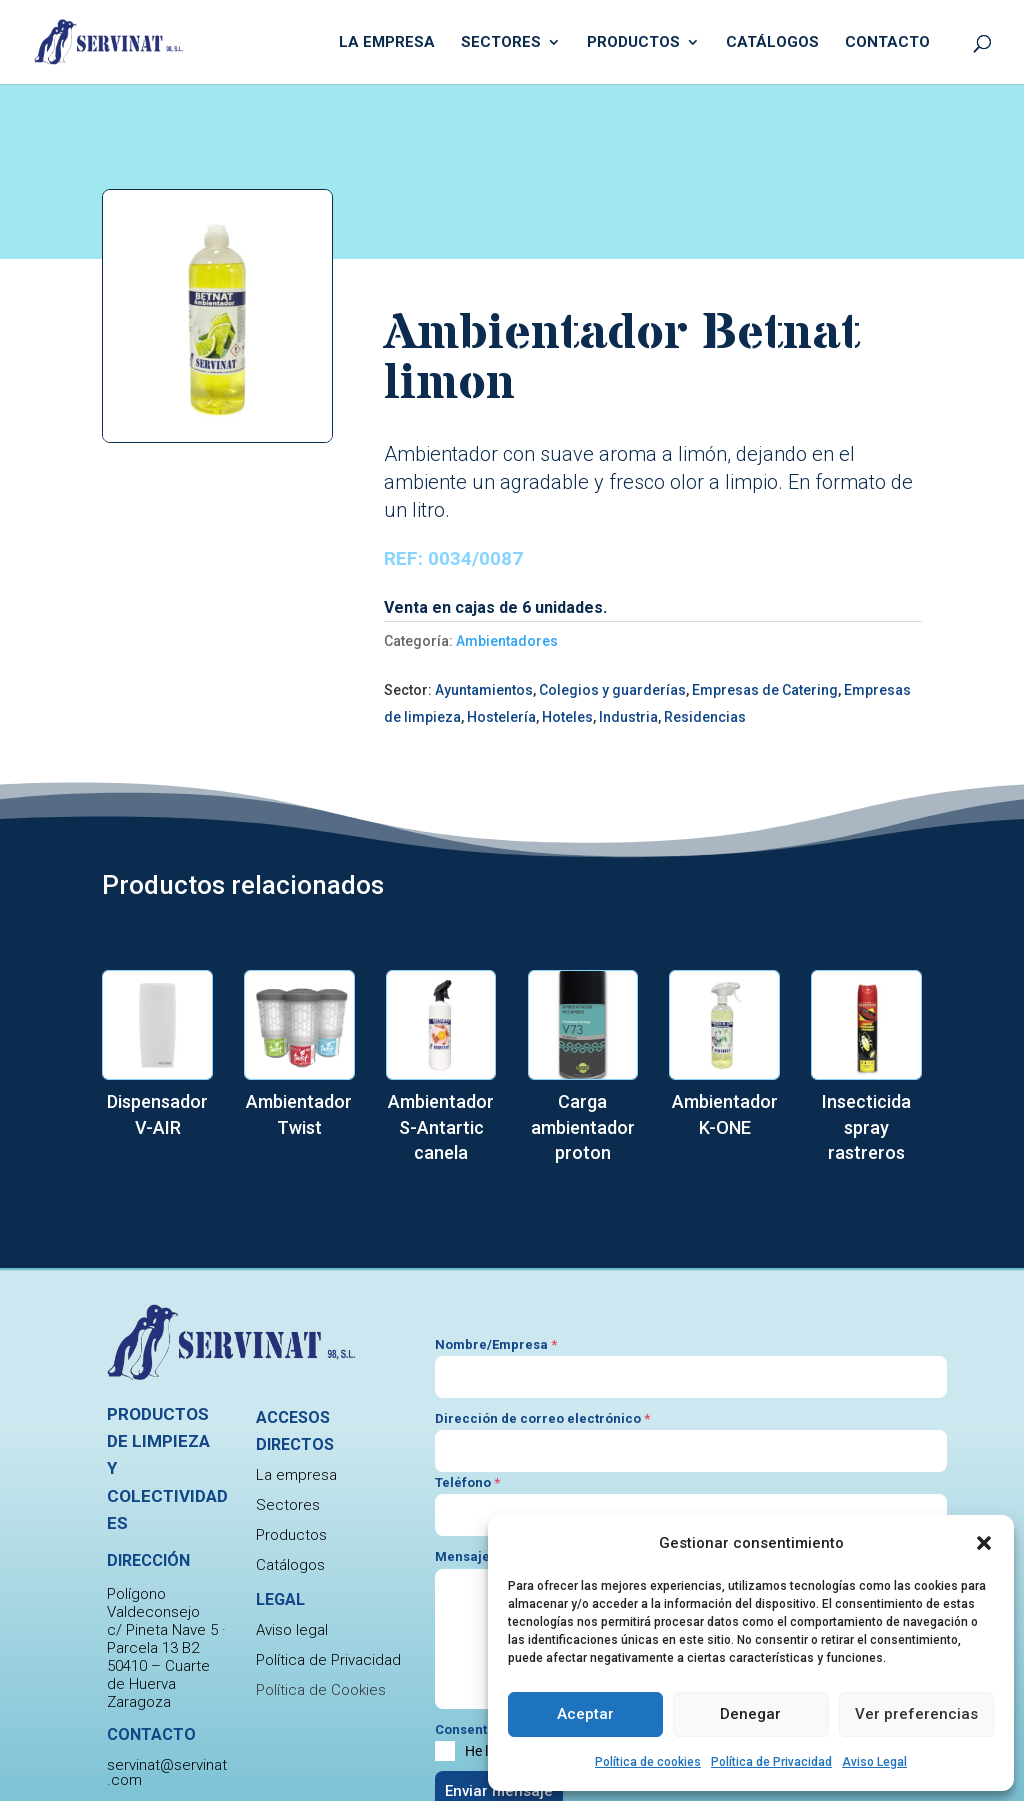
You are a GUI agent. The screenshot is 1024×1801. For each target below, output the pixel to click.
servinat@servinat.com (167, 1772)
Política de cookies (648, 1762)
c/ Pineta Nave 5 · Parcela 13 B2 (166, 1639)
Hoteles (567, 717)
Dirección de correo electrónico (542, 1418)
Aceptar (585, 1714)
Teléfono (467, 1482)
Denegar (750, 1714)
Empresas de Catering (765, 690)
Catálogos (772, 43)
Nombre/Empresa (496, 1344)
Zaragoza (139, 1702)
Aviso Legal (874, 1762)
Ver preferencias (916, 1714)
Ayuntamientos (484, 690)
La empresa (387, 43)
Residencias (705, 717)
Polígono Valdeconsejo (153, 1603)
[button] (984, 1543)
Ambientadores (507, 641)
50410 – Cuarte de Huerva (158, 1675)
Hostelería (501, 717)
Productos (633, 43)
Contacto (887, 43)
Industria (628, 717)
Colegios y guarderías (612, 690)
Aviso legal (292, 1630)
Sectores (501, 43)
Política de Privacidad (771, 1762)
